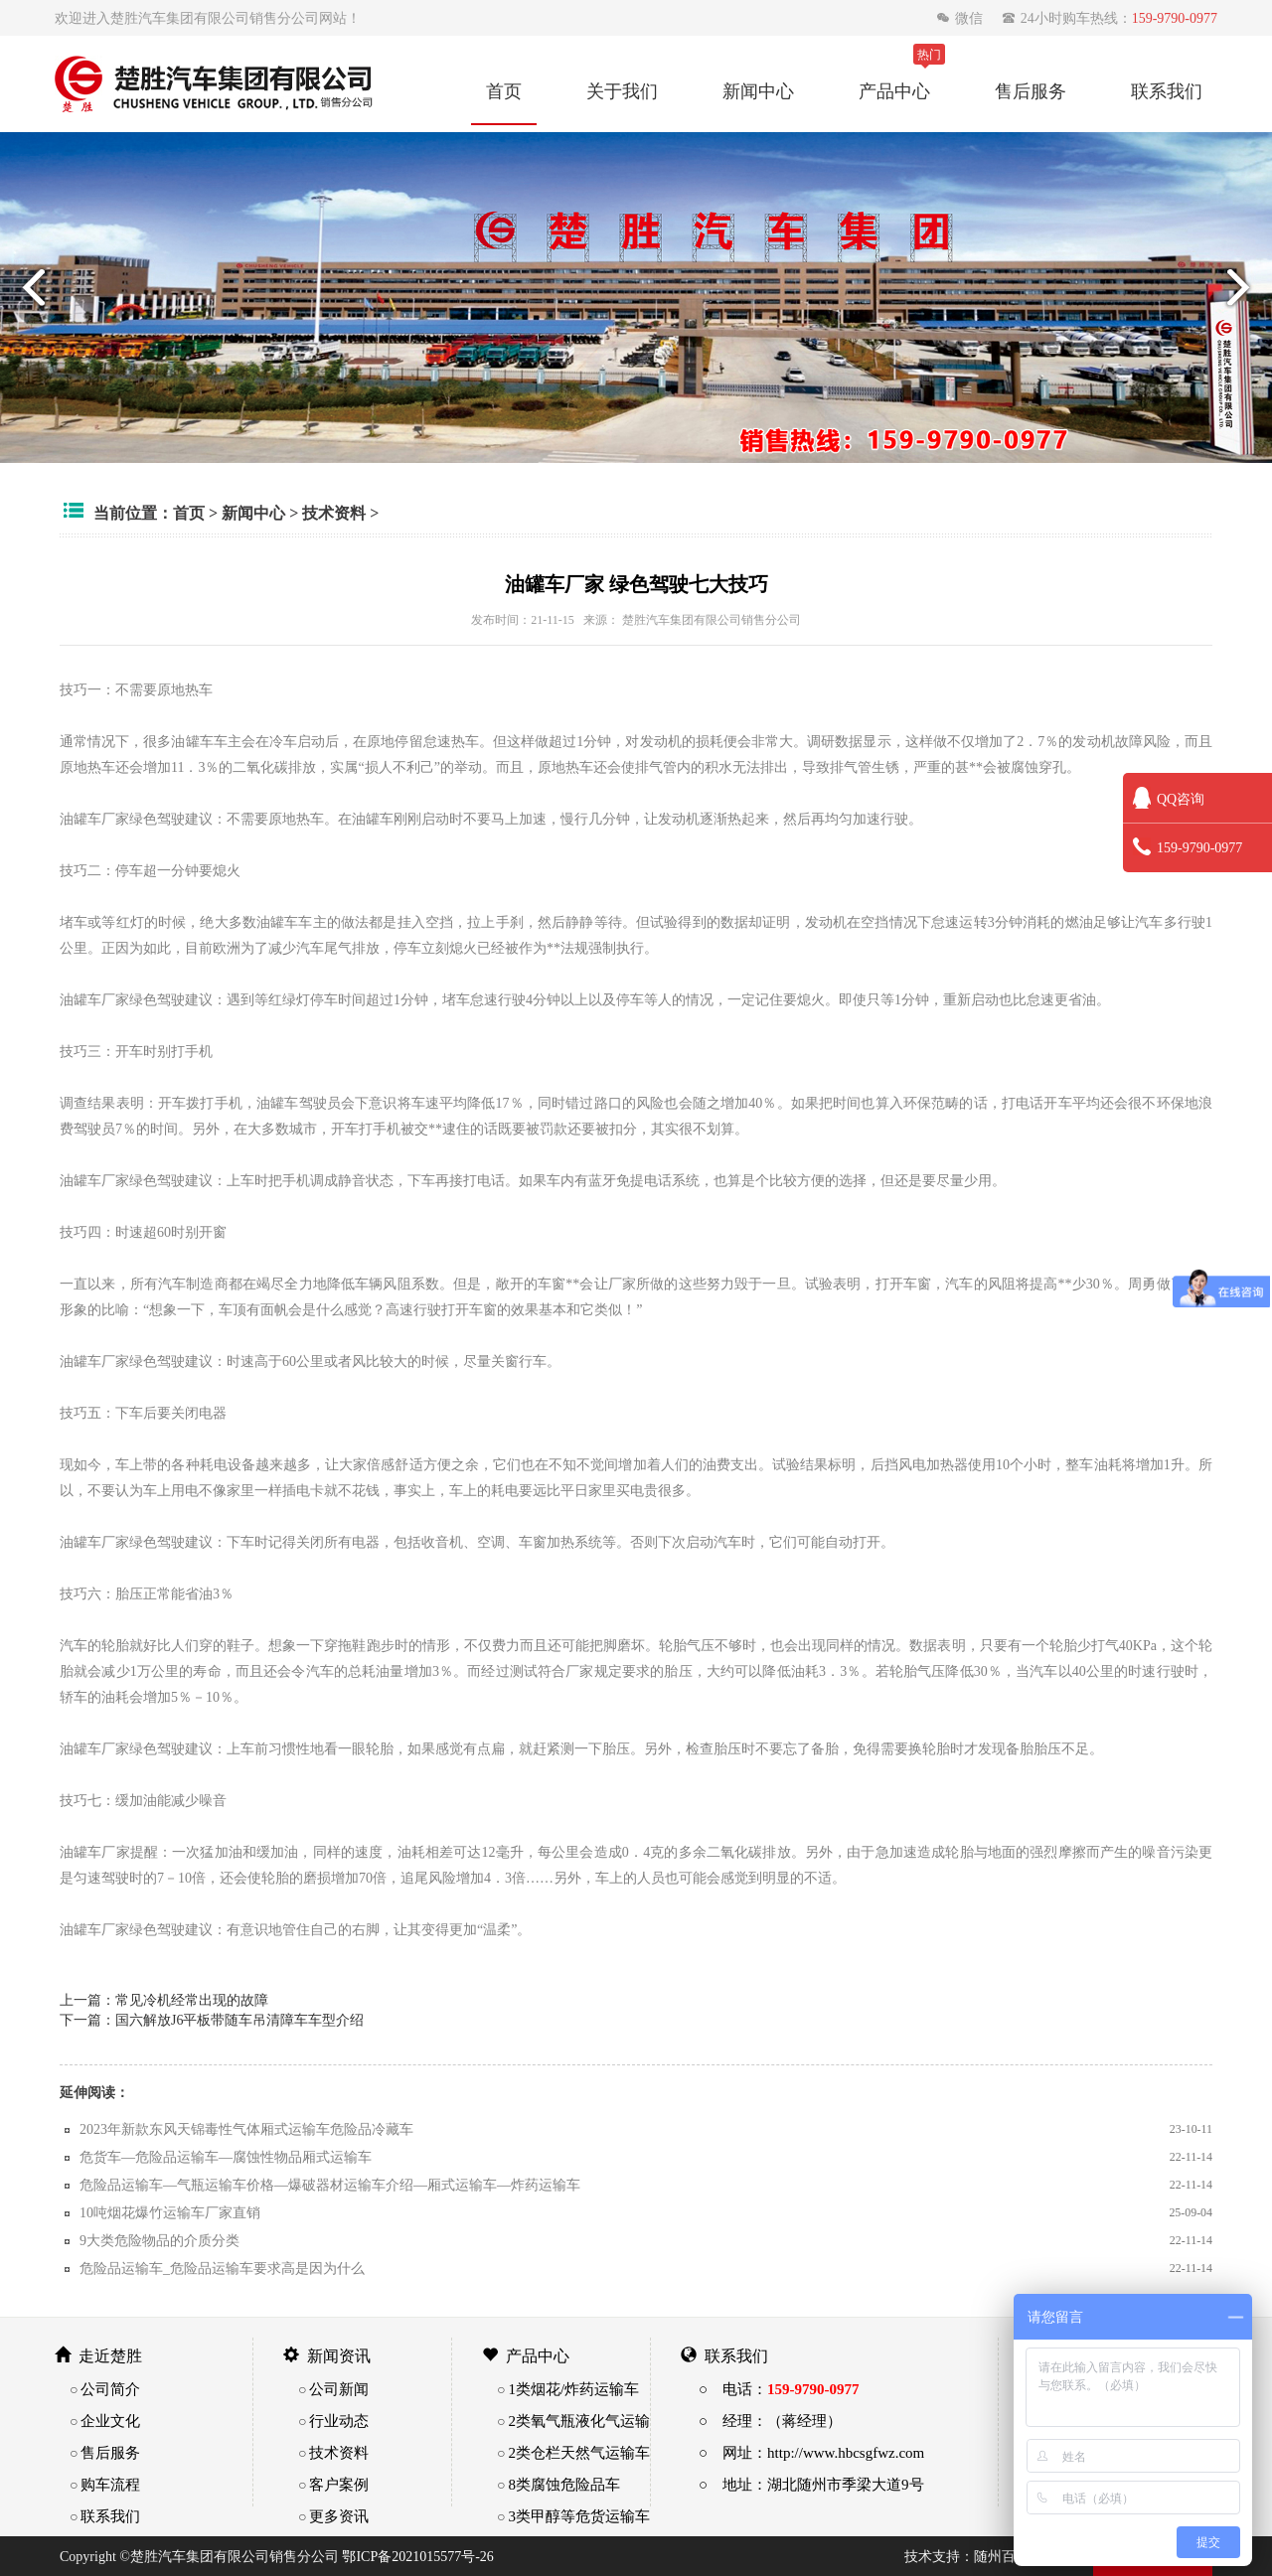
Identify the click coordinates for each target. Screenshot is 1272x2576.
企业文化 (110, 2420)
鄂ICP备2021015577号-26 (417, 2556)
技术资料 (334, 513)
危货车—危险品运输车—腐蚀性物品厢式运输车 (226, 2157)
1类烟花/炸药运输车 (573, 2388)
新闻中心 (758, 90)
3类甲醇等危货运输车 (579, 2515)
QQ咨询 (1168, 799)
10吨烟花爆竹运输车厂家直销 (170, 2212)
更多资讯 (339, 2515)
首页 (504, 90)
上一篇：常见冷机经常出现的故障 (164, 2000)
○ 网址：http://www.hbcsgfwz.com (811, 2452)
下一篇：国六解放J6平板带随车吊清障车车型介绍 (212, 2020)
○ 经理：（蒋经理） (770, 2420)
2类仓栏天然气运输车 (579, 2452)
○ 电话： (779, 2388)
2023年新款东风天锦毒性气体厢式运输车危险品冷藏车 (246, 2129)
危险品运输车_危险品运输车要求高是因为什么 (222, 2268)
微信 (961, 18)
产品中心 (894, 90)
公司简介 (110, 2388)
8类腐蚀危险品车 (564, 2484)
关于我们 (622, 90)
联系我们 (1166, 90)
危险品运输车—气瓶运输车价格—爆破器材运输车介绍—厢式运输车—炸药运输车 (330, 2185)
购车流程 (110, 2484)
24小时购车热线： (1109, 18)
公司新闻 (339, 2388)
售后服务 (1030, 90)
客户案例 (339, 2484)
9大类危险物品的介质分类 (159, 2240)
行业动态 (339, 2420)
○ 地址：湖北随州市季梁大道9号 (811, 2484)
